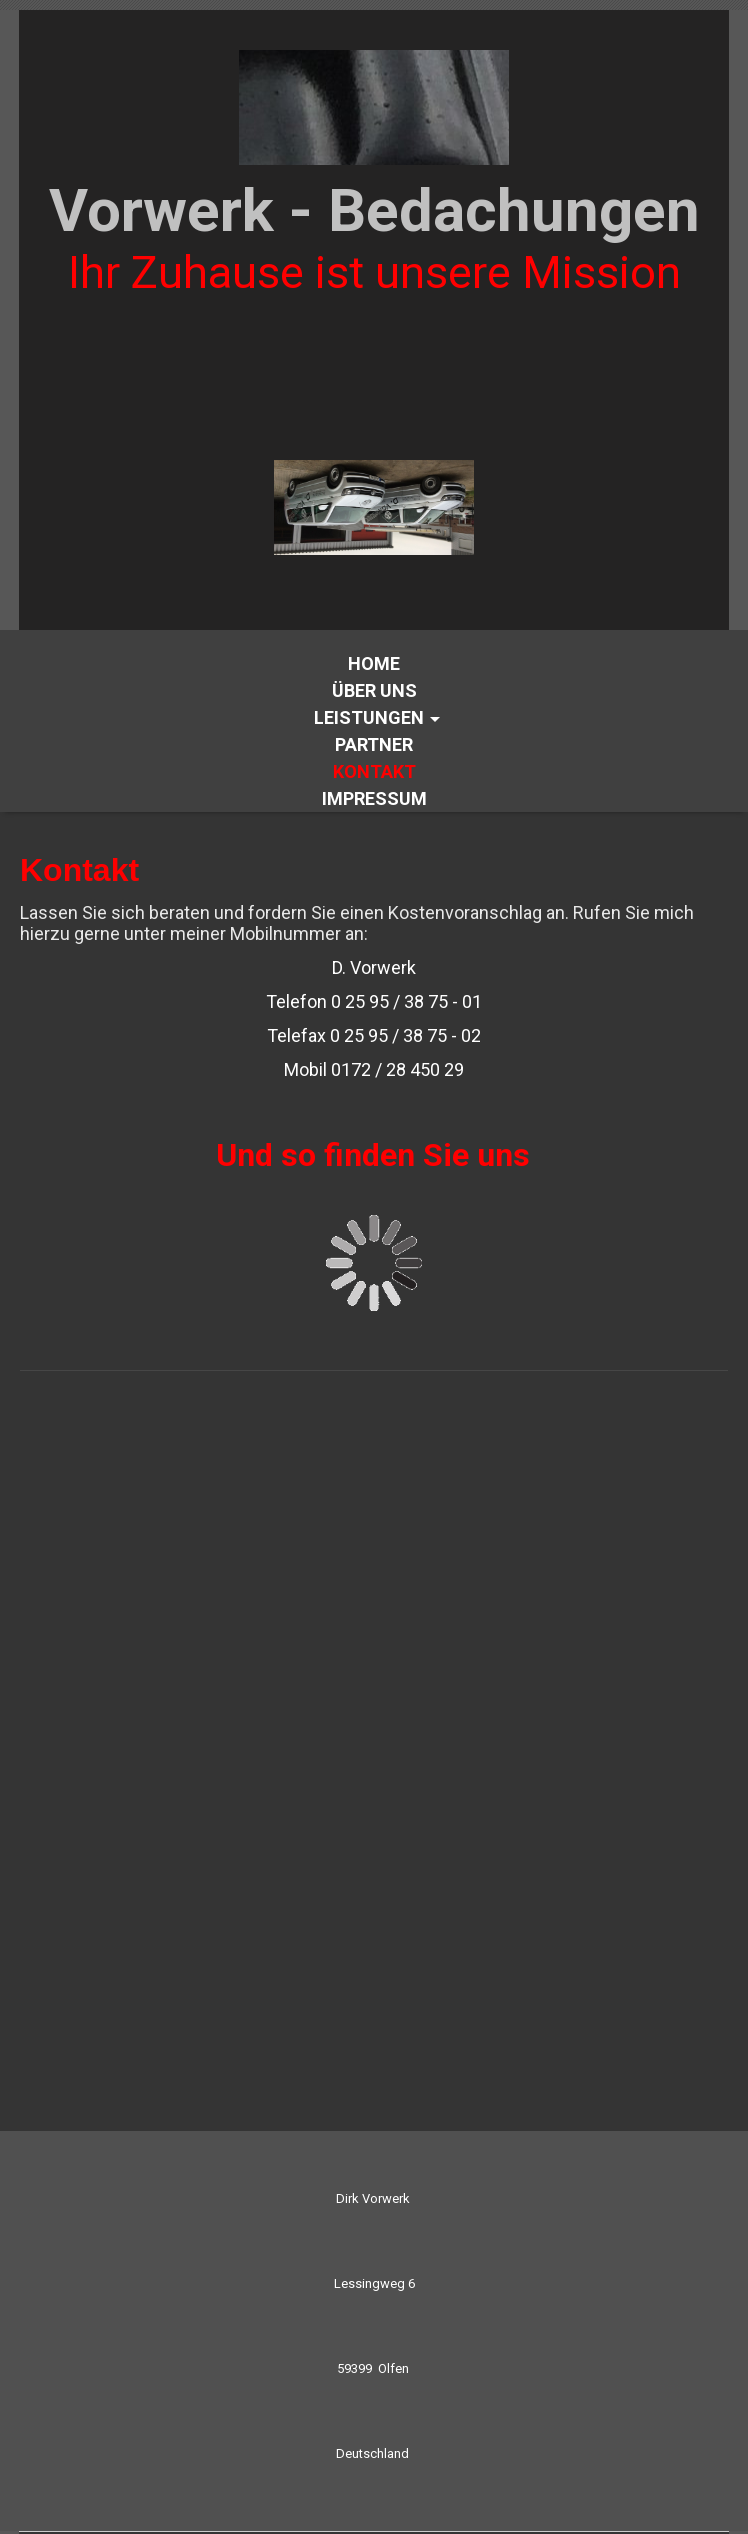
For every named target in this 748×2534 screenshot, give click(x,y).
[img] (374, 107)
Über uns (374, 690)
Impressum (374, 798)
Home (374, 663)
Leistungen (369, 717)
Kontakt (374, 771)
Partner (374, 744)
